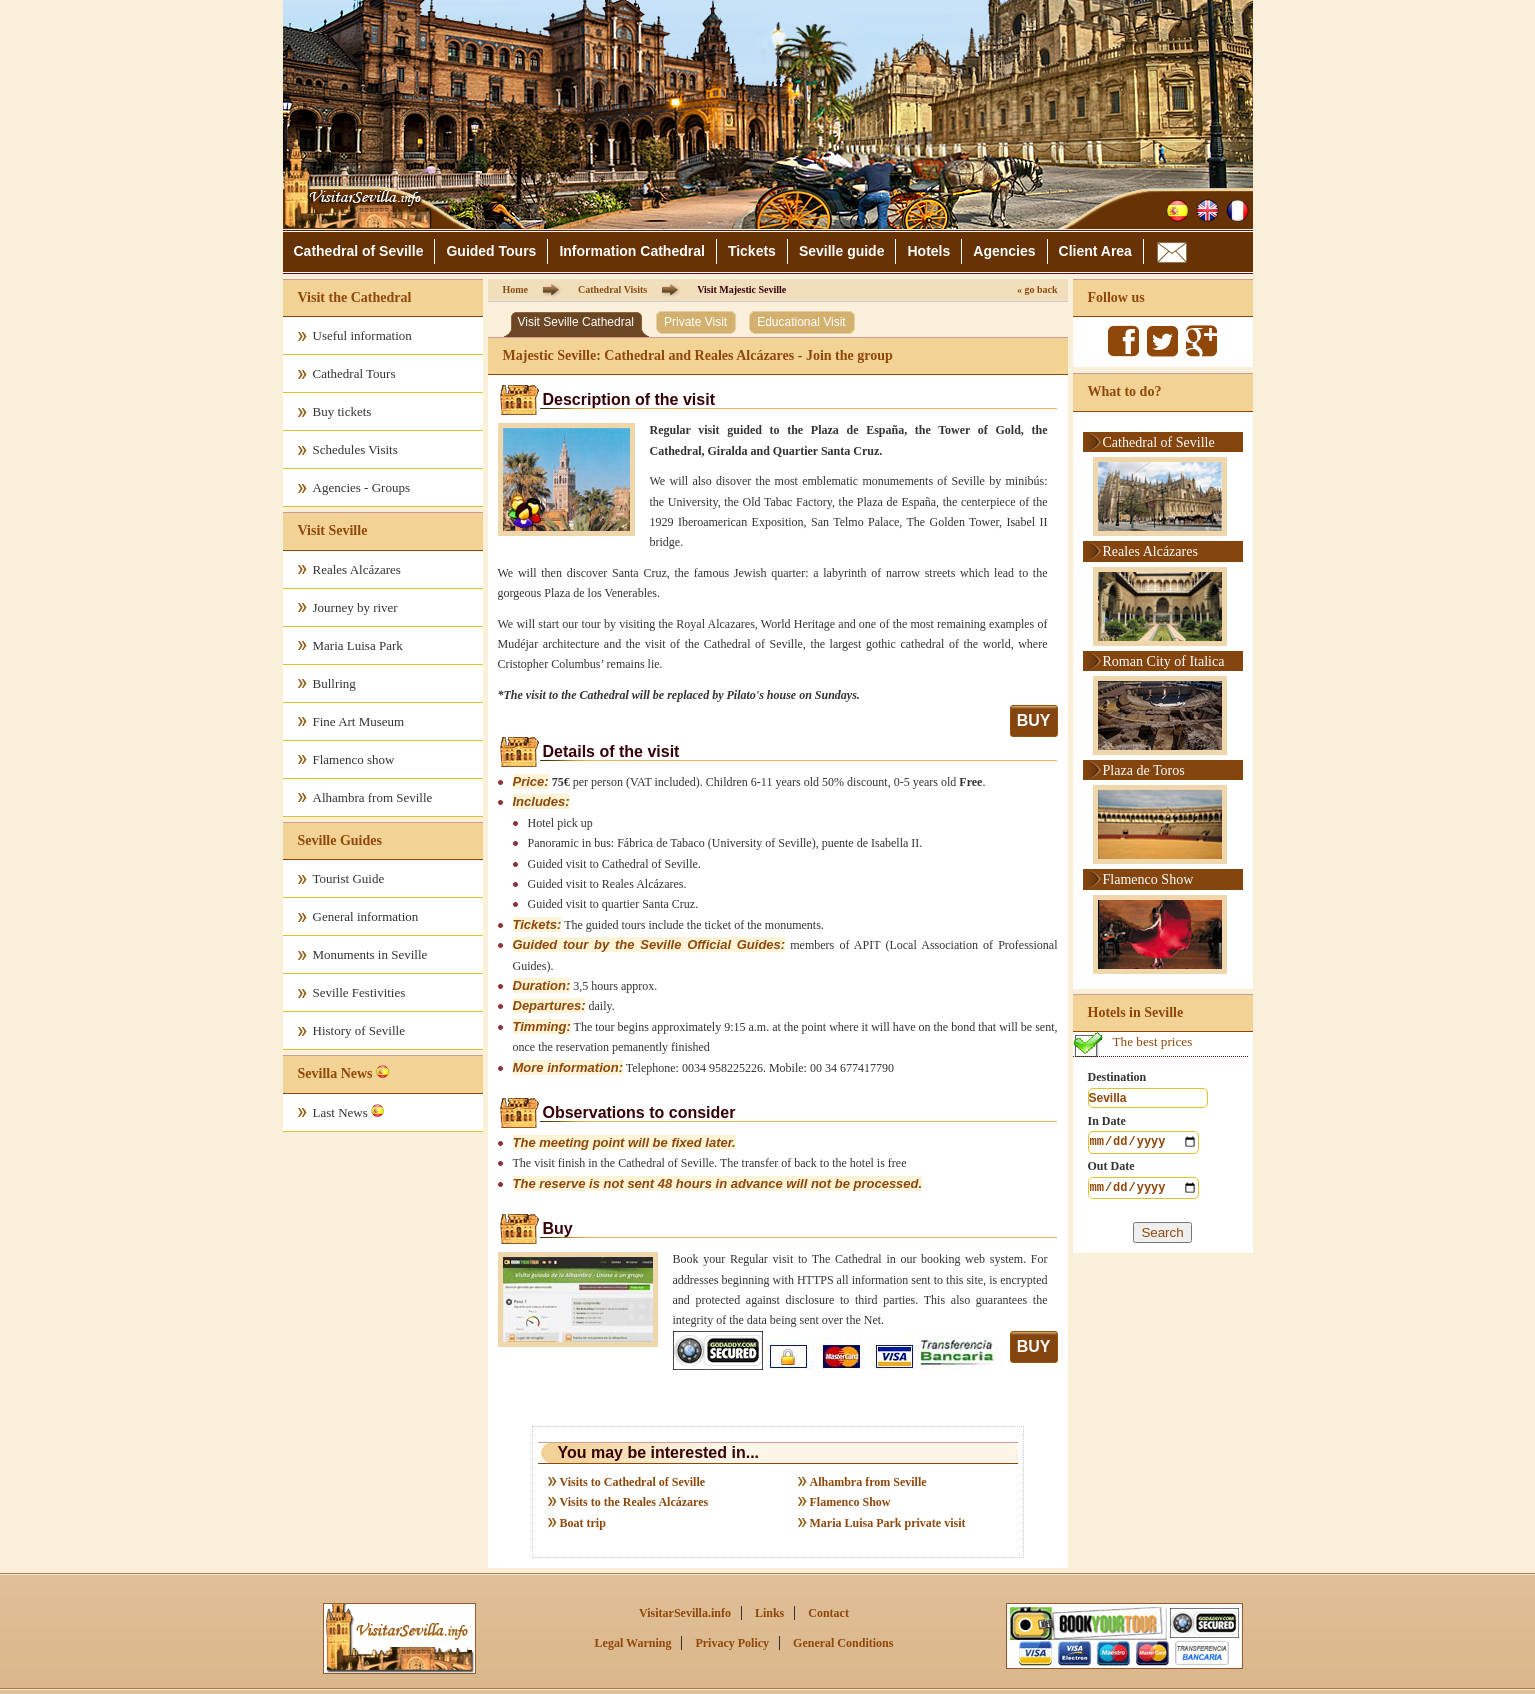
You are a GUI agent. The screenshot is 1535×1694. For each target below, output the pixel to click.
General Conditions (843, 1643)
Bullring (334, 683)
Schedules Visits (355, 449)
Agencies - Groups (361, 487)
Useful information (362, 335)
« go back (1037, 289)
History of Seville (359, 1030)
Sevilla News (335, 1073)
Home (516, 289)
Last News (349, 1112)
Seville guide (842, 251)
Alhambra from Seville (373, 797)
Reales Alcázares (357, 569)
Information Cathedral (631, 251)
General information (366, 916)
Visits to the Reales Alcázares (634, 1502)
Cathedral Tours (354, 373)
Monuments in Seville (370, 954)
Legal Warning (633, 1643)
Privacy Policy (732, 1643)
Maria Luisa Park (358, 645)
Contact (828, 1613)
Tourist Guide (349, 878)
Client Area (1095, 251)
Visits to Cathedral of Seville (633, 1482)
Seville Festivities (359, 992)
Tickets (752, 251)
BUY (1034, 720)
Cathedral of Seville (359, 251)
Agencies (1004, 251)
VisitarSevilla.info (685, 1613)
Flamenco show (354, 759)
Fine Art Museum (359, 721)
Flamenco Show (850, 1502)
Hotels (928, 251)
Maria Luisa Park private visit (888, 1523)
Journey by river (355, 607)
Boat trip (583, 1523)
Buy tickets (342, 411)
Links (769, 1613)
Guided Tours (491, 251)
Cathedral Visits (612, 289)
